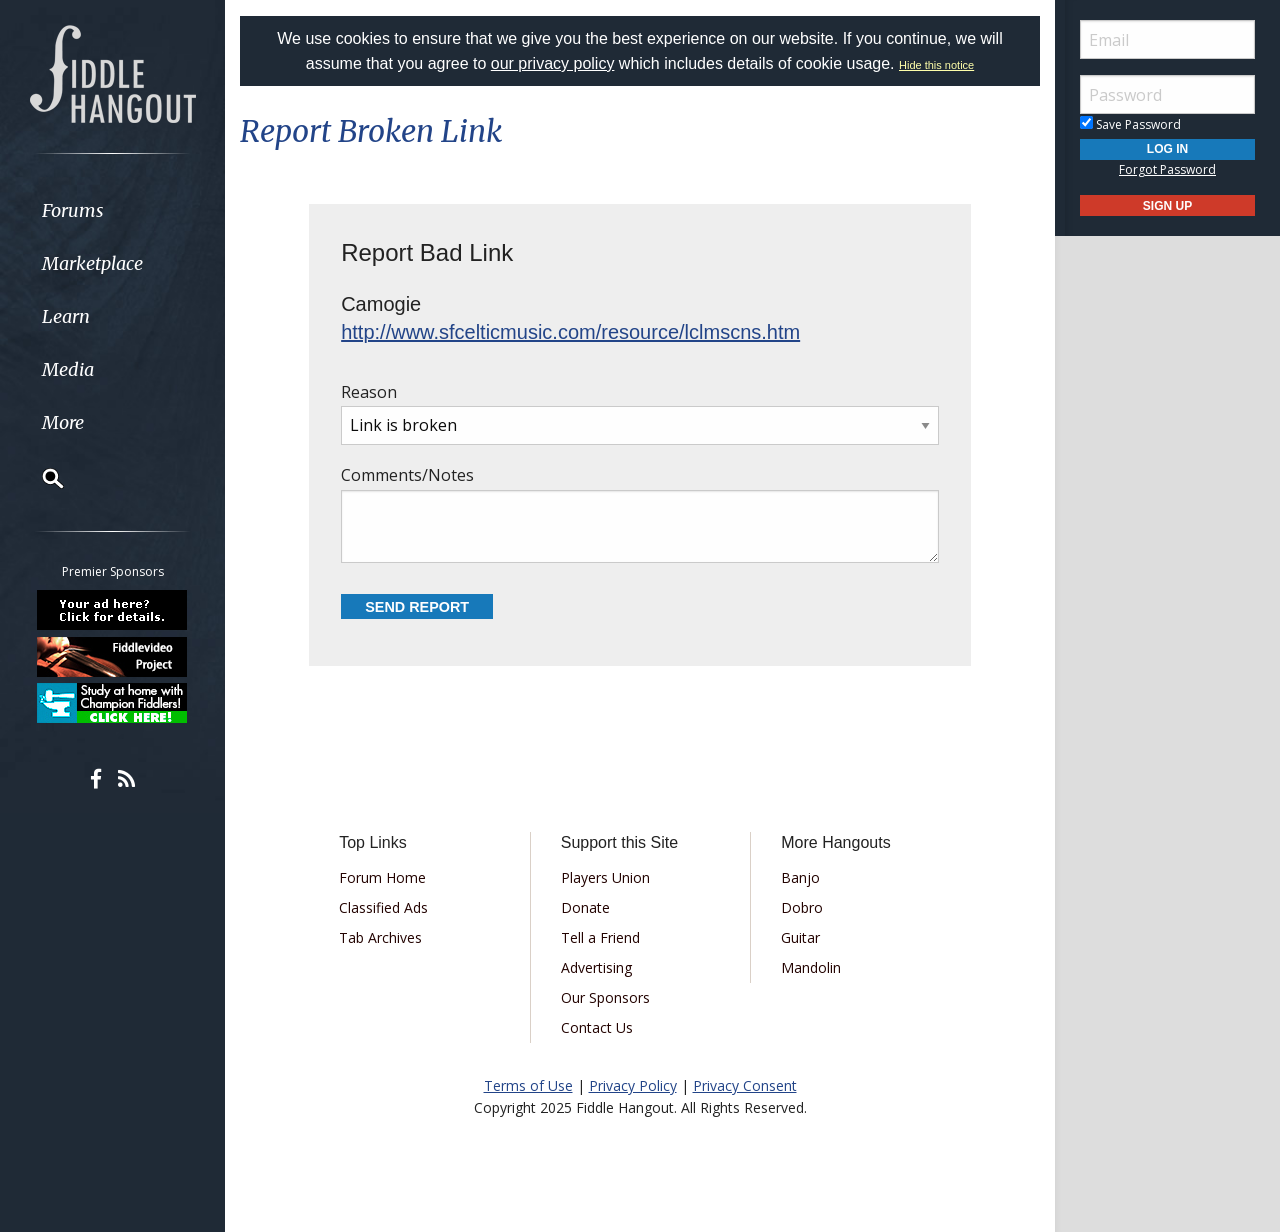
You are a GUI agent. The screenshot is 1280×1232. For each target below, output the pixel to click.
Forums (73, 210)
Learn (66, 316)
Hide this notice (936, 65)
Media (68, 369)
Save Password (1130, 124)
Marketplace (92, 263)
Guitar (800, 937)
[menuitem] (112, 210)
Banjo (800, 877)
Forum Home (382, 877)
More (63, 422)
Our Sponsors (605, 997)
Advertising (596, 967)
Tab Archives (380, 937)
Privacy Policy (633, 1085)
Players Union (605, 877)
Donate (585, 907)
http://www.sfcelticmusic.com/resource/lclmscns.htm (570, 332)
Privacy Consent (745, 1085)
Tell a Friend (600, 937)
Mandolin (811, 967)
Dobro (802, 907)
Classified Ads (383, 907)
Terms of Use (528, 1085)
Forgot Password (1167, 169)
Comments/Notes (640, 513)
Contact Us (597, 1027)
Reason (640, 413)
